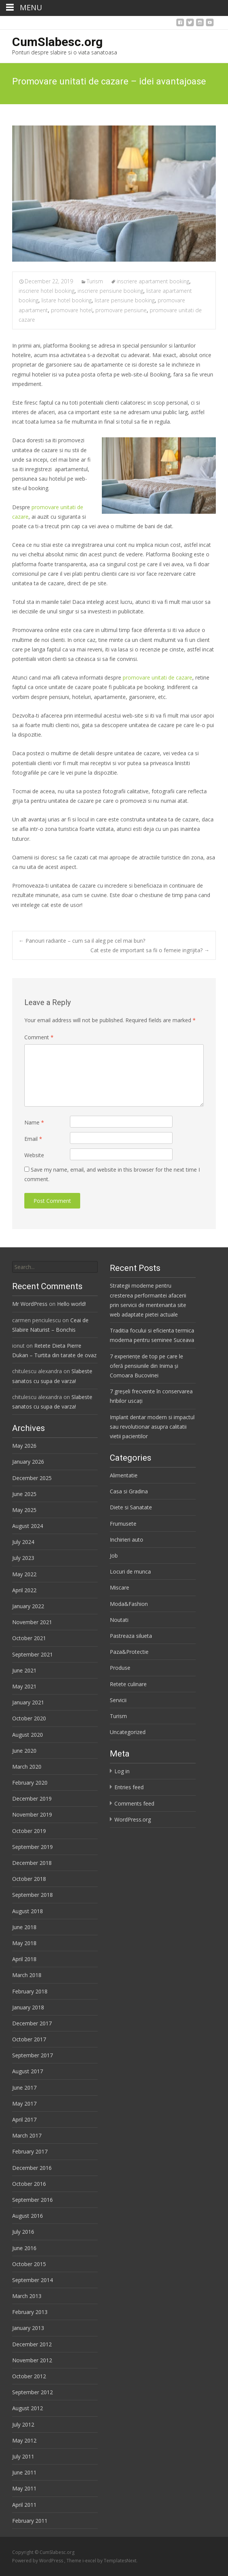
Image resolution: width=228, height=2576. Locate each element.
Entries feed (129, 1787)
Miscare (119, 1587)
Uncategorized (128, 1732)
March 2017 (26, 2135)
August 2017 (27, 2071)
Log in (122, 1771)
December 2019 (32, 1798)
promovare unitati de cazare (157, 677)
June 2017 (24, 2087)
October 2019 (29, 1830)
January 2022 (28, 1606)
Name (34, 1122)
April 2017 (24, 2119)
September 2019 (32, 1846)
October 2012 (29, 2376)
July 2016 (23, 2231)
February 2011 (30, 2520)
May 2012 (24, 2440)
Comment (39, 1037)
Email (33, 1138)
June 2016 (24, 2248)
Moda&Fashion (129, 1603)
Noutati (119, 1619)
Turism (95, 281)
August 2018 (27, 1911)
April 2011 (24, 2504)
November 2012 (32, 2360)
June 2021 (24, 1670)
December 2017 (32, 2023)
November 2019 (32, 1814)
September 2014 (32, 2280)
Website (34, 1155)
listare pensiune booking (125, 300)
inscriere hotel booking (46, 290)
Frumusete (123, 1523)
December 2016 (32, 2167)
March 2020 (26, 1766)
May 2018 (24, 1943)
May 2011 (24, 2488)
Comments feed (134, 1803)
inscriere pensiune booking (110, 290)
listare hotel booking (66, 300)
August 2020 (27, 1734)
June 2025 (24, 1494)
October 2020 (29, 1718)
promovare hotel (71, 310)
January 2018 (28, 2007)
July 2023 (23, 1557)
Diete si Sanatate (131, 1507)
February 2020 (30, 1782)
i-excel (89, 2560)
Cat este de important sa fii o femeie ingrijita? (149, 950)
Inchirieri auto (126, 1539)
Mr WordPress (30, 1303)
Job (114, 1555)
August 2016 (27, 2215)
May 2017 (24, 2103)
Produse (120, 1667)
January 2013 (28, 2327)
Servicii (118, 1700)
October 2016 (29, 2183)
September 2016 (32, 2199)
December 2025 (32, 1478)
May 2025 (24, 1510)
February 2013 (30, 2312)
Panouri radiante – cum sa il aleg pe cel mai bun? (82, 940)
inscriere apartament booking (153, 281)
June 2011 (24, 2472)
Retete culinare (128, 1684)
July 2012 (23, 2424)
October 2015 (29, 2264)
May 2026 (24, 1445)
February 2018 (30, 1991)
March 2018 (26, 1975)
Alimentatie (124, 1475)
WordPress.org (132, 1819)
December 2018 (32, 1862)
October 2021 (29, 1638)
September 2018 (32, 1894)
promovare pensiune (121, 310)
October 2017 (29, 2039)
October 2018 (29, 1878)
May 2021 (24, 1686)
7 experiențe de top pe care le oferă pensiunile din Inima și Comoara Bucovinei (146, 1366)
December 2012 (32, 2344)
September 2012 (32, 2392)
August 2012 (27, 2408)
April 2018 (24, 1959)
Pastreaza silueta (131, 1635)
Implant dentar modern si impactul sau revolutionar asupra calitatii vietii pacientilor (152, 1426)
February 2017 (30, 2151)
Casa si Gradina (129, 1491)
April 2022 (24, 1590)
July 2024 (23, 1541)
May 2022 (24, 1574)
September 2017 (32, 2055)
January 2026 (28, 1461)
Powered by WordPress (38, 2560)
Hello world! (71, 1303)
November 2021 (32, 1622)
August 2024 (27, 1525)
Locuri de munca (130, 1571)
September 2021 (32, 1654)
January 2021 (28, 1702)
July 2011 (23, 2456)
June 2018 (24, 1927)
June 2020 (24, 1750)
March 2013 (26, 2296)
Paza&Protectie (129, 1651)
